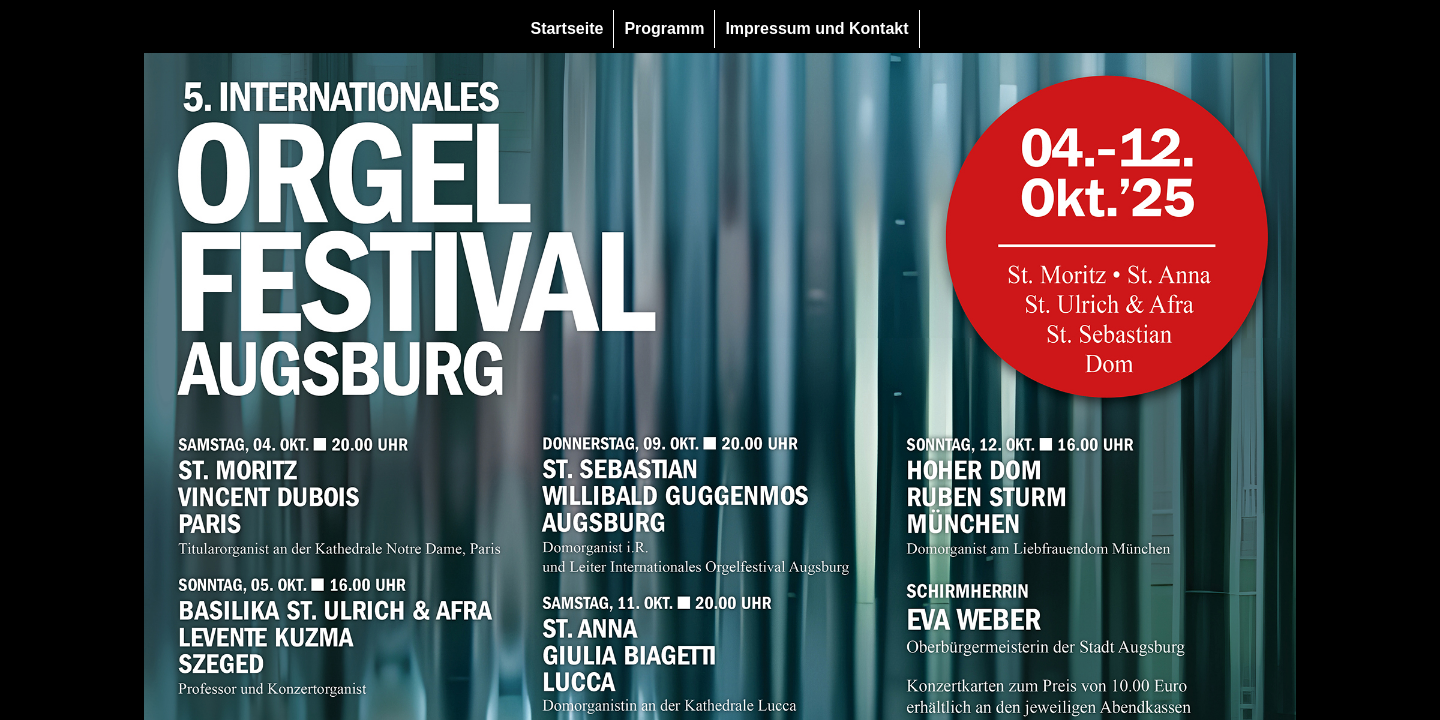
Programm (664, 28)
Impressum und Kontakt (816, 28)
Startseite (566, 28)
